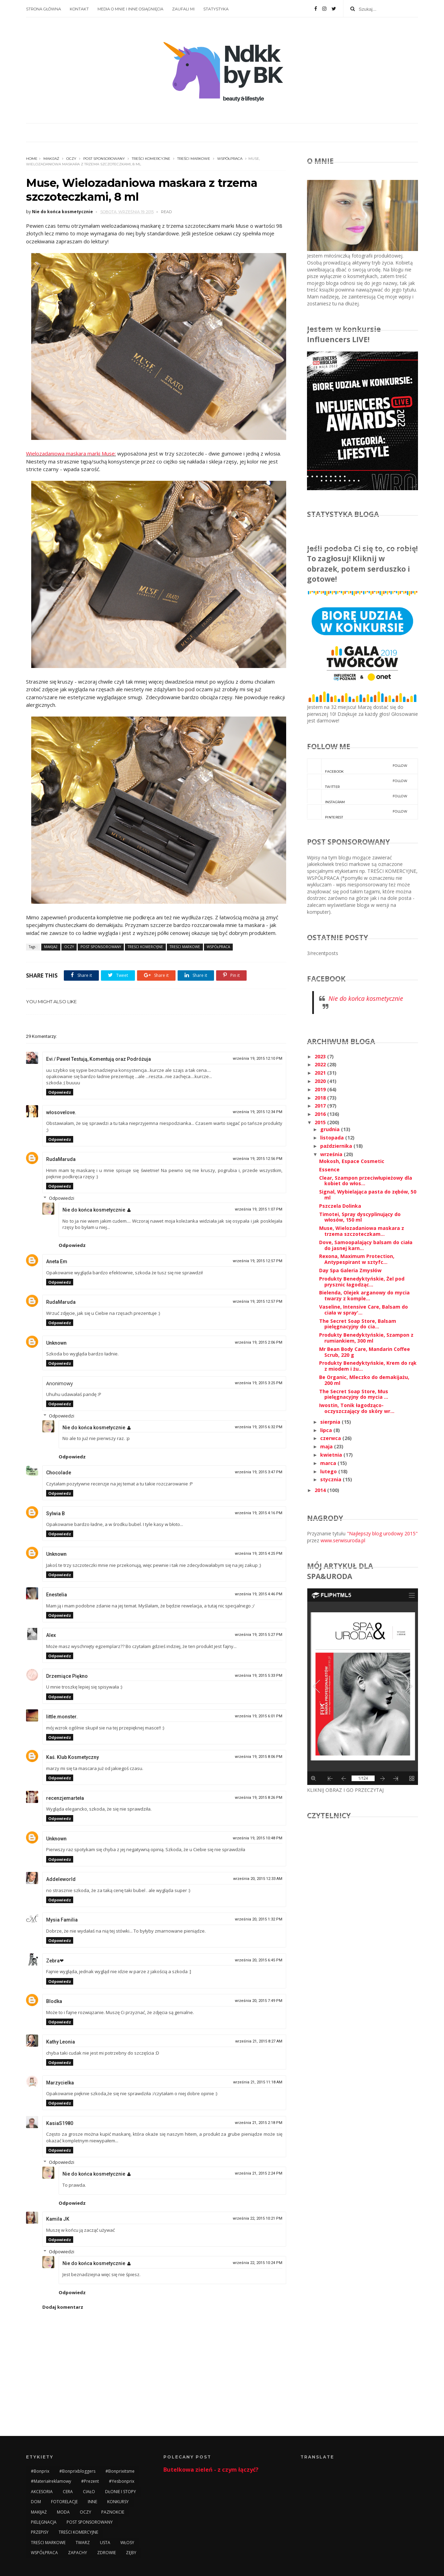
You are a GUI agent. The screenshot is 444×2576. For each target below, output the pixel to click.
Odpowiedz (59, 1092)
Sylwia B (55, 1513)
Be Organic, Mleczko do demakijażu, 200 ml (364, 1380)
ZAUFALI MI (183, 9)
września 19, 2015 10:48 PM (257, 1838)
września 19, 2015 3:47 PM (258, 1472)
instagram (357, 796)
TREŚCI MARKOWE (193, 158)
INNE (92, 2502)
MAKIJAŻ (51, 158)
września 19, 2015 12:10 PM (257, 1058)
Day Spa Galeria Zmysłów (350, 1270)
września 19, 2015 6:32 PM (258, 1427)
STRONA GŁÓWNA (43, 9)
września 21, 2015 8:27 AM (258, 2041)
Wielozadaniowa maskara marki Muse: (71, 453)
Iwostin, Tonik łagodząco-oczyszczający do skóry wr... (356, 1408)
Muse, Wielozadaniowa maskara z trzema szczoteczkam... (361, 1231)
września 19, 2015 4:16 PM (258, 1513)
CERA (68, 2492)
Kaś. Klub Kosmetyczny (72, 1757)
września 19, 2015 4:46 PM (258, 1594)
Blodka (54, 2001)
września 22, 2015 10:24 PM (257, 2263)
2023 (321, 1056)
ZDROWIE (106, 2553)
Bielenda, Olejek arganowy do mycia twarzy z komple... (364, 1295)
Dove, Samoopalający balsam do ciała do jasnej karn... (365, 1245)
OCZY (71, 158)
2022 (321, 1064)
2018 (321, 1097)
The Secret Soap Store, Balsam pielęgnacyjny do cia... (357, 1324)
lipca (326, 1430)
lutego (329, 1471)
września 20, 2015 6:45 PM (258, 1960)
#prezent (90, 2481)
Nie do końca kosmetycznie (93, 1210)
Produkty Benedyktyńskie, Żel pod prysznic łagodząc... (361, 1281)
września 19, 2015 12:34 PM (257, 1112)
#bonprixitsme (120, 2471)
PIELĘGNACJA (44, 2522)
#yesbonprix (121, 2481)
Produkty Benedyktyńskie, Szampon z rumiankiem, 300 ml (366, 1338)
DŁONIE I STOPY (120, 2492)
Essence (329, 1169)
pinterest (357, 812)
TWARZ (83, 2542)
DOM (36, 2502)
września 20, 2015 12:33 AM (257, 1878)
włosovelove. (61, 1112)
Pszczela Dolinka (340, 1206)
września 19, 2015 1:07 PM (258, 1209)
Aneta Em (56, 1261)
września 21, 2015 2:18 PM (258, 2122)
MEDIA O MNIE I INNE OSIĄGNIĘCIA (130, 9)
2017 (321, 1105)
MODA (63, 2512)
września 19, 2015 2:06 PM (258, 1342)
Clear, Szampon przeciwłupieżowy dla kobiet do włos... (365, 1180)
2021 (321, 1072)
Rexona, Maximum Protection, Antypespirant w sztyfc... (356, 1259)
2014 (321, 1490)
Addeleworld (61, 1879)
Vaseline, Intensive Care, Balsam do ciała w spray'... (363, 1309)
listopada (332, 1137)
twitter (357, 781)
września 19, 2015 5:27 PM (258, 1634)
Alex (51, 1635)
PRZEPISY (40, 2532)
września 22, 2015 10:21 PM (257, 2218)
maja (327, 1446)
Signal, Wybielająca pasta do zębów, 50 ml (367, 1194)
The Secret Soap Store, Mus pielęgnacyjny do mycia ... (353, 1394)
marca (329, 1463)
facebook (357, 766)
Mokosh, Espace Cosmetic (351, 1161)
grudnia (330, 1129)
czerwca (331, 1438)
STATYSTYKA (216, 9)
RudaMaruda (61, 1159)
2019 (321, 1089)
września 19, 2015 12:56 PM (257, 1158)
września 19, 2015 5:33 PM (258, 1675)
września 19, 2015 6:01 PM (258, 1716)
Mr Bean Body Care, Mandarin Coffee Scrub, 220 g (364, 1352)
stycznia (331, 1479)
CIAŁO (89, 2492)
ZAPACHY (77, 2553)
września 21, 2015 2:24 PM (258, 2173)
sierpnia (331, 1422)
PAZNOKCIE (112, 2512)
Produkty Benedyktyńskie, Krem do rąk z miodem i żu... (368, 1366)
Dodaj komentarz (62, 2307)
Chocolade (58, 1472)
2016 (321, 1114)
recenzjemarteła (65, 1798)
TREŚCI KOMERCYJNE (151, 158)
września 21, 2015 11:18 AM (257, 2082)
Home (31, 158)
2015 (321, 1122)
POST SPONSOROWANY (104, 158)
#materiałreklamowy (51, 2481)
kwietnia (331, 1454)
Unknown (56, 1343)
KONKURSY (118, 2502)
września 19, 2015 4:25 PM (258, 1553)
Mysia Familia (62, 1920)
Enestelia (56, 1594)
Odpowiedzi (61, 1198)
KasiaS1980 (59, 2123)
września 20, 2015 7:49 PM (258, 2000)
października (336, 1146)
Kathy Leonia (60, 2042)
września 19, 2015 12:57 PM (257, 1261)
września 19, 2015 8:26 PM (258, 1797)
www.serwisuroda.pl (343, 1540)
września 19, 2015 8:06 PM (258, 1756)
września (332, 1154)
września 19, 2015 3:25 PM (258, 1383)
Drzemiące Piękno (67, 1676)
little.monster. (62, 1716)
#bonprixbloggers (77, 2471)
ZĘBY (131, 2553)
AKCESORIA (42, 2492)
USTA (105, 2542)
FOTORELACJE (64, 2502)
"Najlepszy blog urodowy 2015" (382, 1533)
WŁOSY (127, 2542)
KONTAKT (79, 9)
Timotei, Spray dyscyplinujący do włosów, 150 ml (360, 1217)
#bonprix (40, 2471)
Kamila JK (57, 2219)
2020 (321, 1081)
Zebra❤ (55, 1960)
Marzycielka (60, 2082)
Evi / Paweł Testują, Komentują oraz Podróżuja (98, 1059)
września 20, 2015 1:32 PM (258, 1919)
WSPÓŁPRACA (229, 158)
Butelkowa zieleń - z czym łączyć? (210, 2469)
